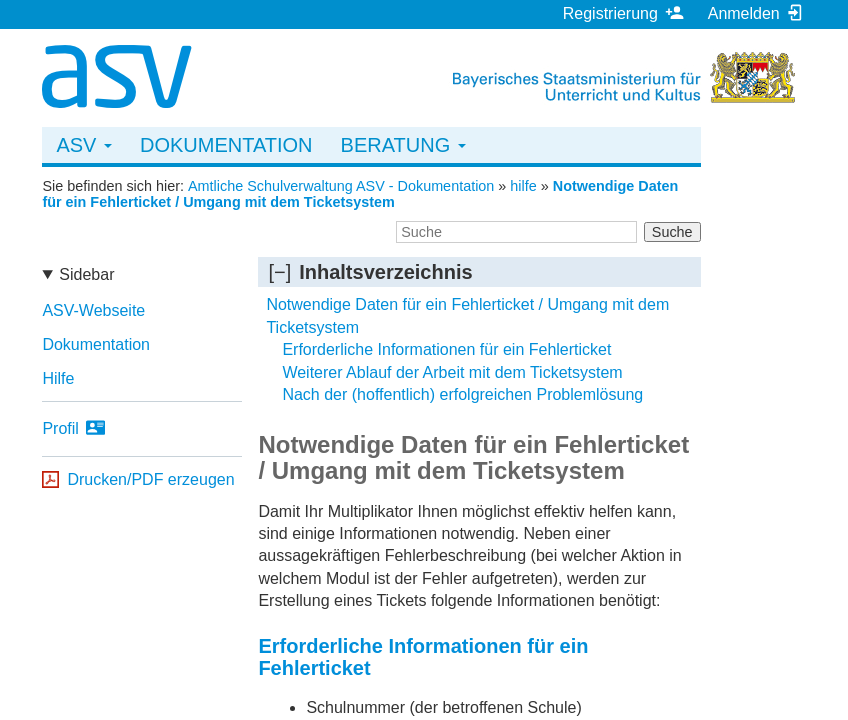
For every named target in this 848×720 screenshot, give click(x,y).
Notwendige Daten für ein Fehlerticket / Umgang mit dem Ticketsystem (360, 194)
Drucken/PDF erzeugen (150, 479)
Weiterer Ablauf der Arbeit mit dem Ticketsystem (452, 372)
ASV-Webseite (93, 310)
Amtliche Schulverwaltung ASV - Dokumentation (341, 186)
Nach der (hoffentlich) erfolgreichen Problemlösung (462, 394)
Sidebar (86, 274)
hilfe (523, 186)
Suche (672, 232)
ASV (84, 145)
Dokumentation (226, 145)
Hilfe (58, 378)
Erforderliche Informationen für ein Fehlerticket (446, 349)
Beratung (403, 145)
